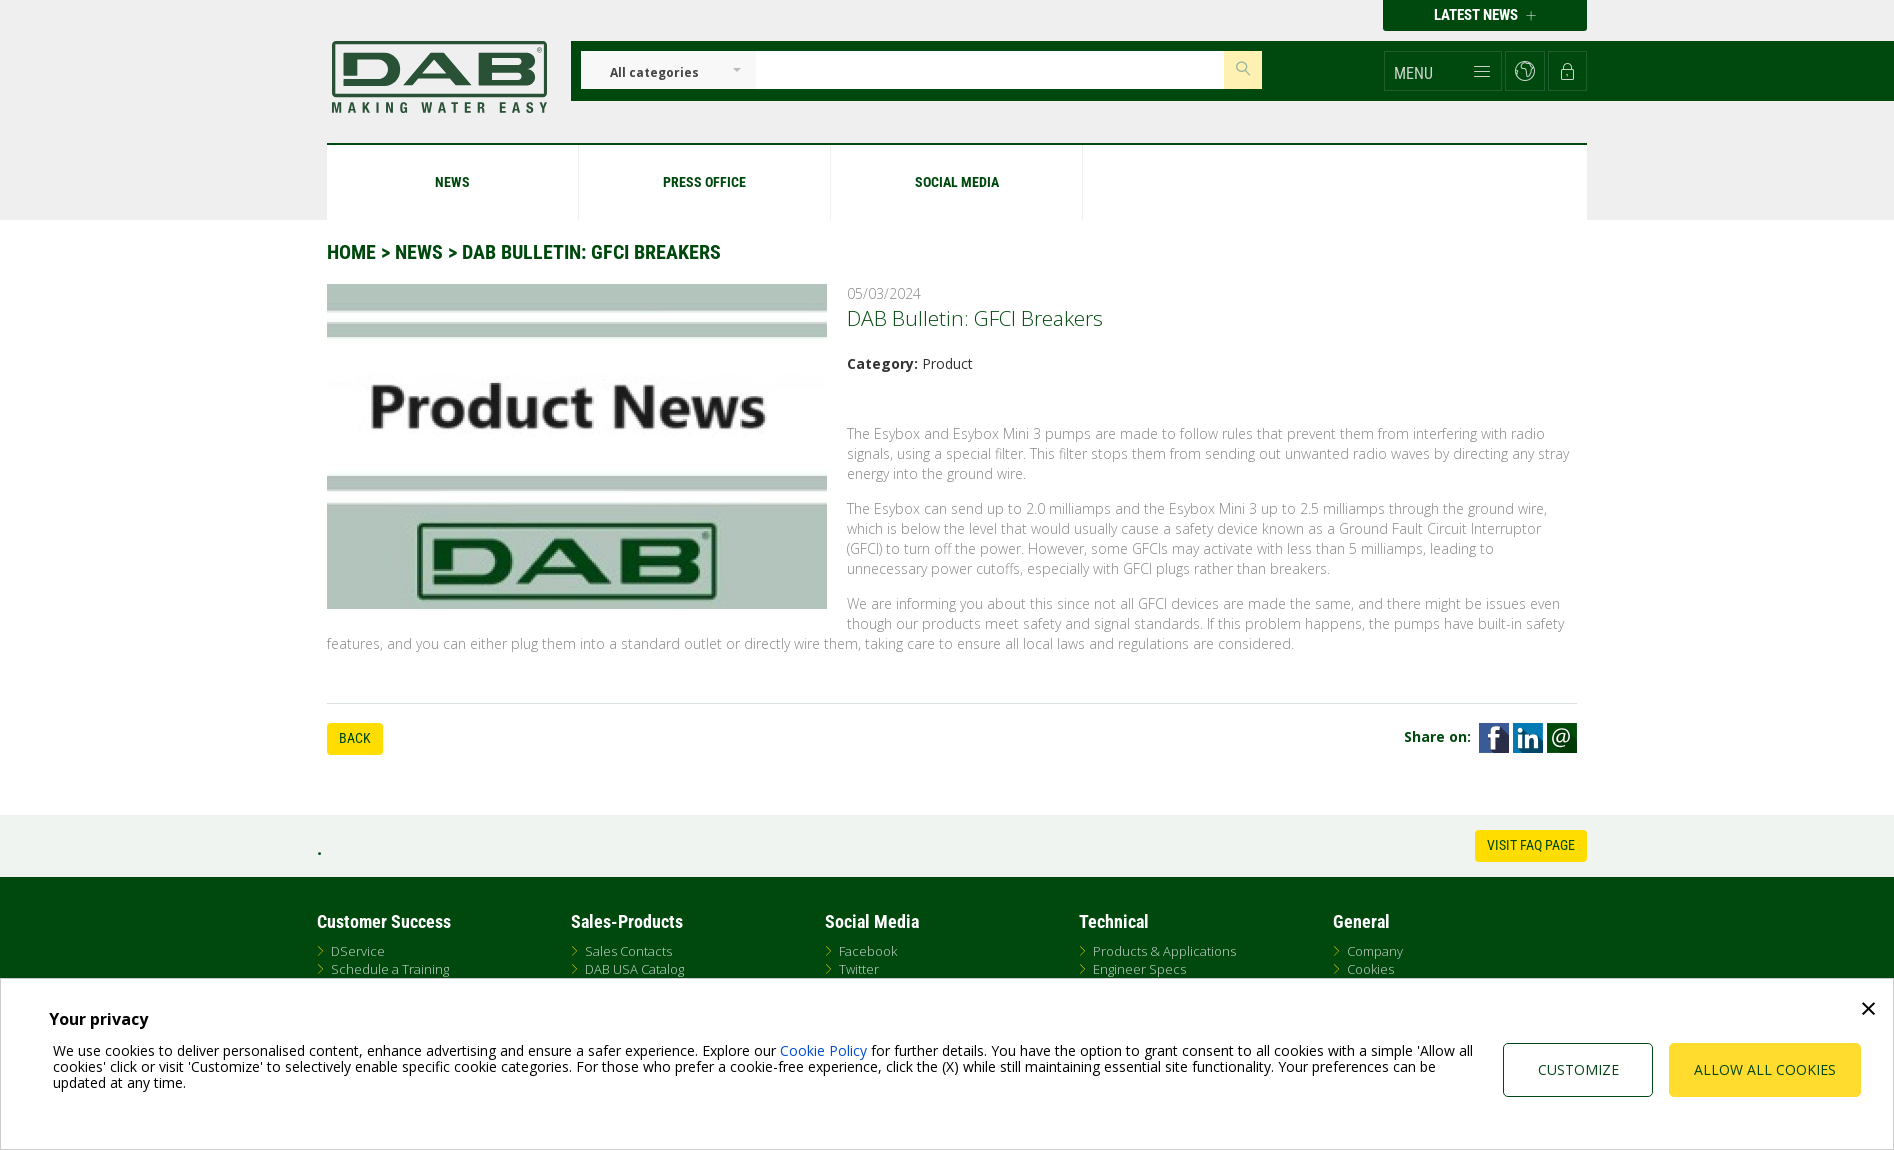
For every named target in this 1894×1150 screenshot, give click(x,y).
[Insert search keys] (990, 70)
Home (351, 252)
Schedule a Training (390, 969)
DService (358, 951)
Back (355, 738)
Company (1375, 951)
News (419, 252)
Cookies (1370, 969)
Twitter (859, 969)
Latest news (1485, 15)
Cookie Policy (823, 1050)
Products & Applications (1164, 951)
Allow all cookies (1765, 1069)
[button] (1443, 71)
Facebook (868, 951)
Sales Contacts (628, 951)
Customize (1578, 1069)
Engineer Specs (1139, 969)
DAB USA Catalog (634, 969)
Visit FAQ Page (1531, 845)
